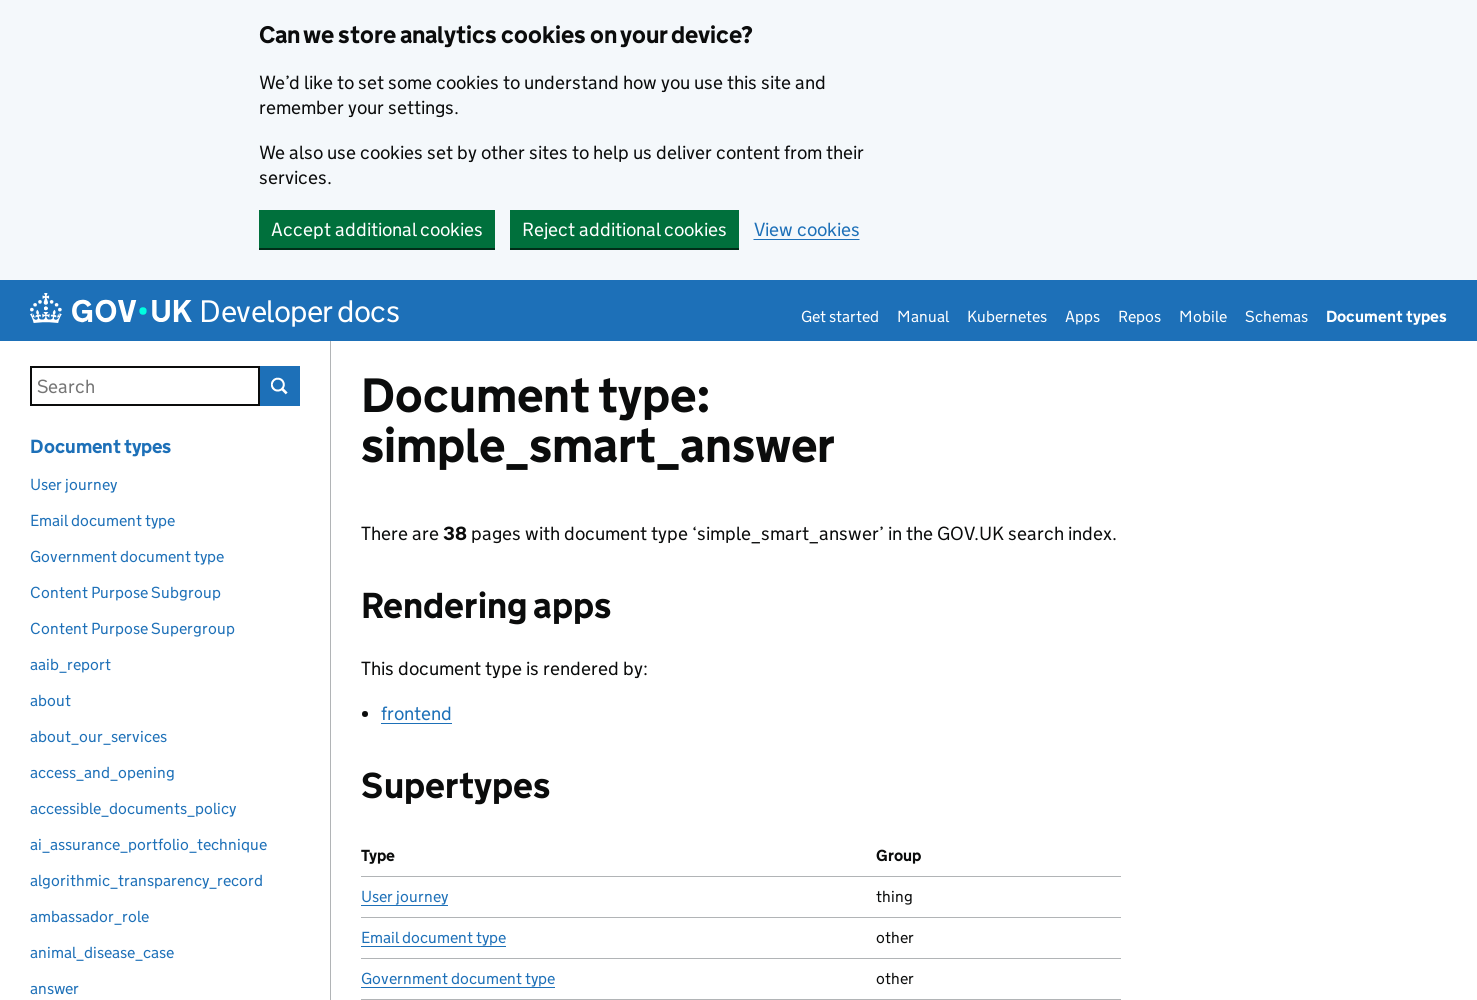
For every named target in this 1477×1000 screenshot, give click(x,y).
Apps (1082, 316)
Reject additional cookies (624, 229)
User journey (404, 896)
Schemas (1276, 316)
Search (280, 386)
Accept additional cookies (377, 229)
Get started (840, 316)
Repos (1139, 316)
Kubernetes (1007, 316)
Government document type (458, 978)
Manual (923, 316)
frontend (416, 713)
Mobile (1203, 316)
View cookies (807, 229)
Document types (1386, 316)
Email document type (433, 937)
